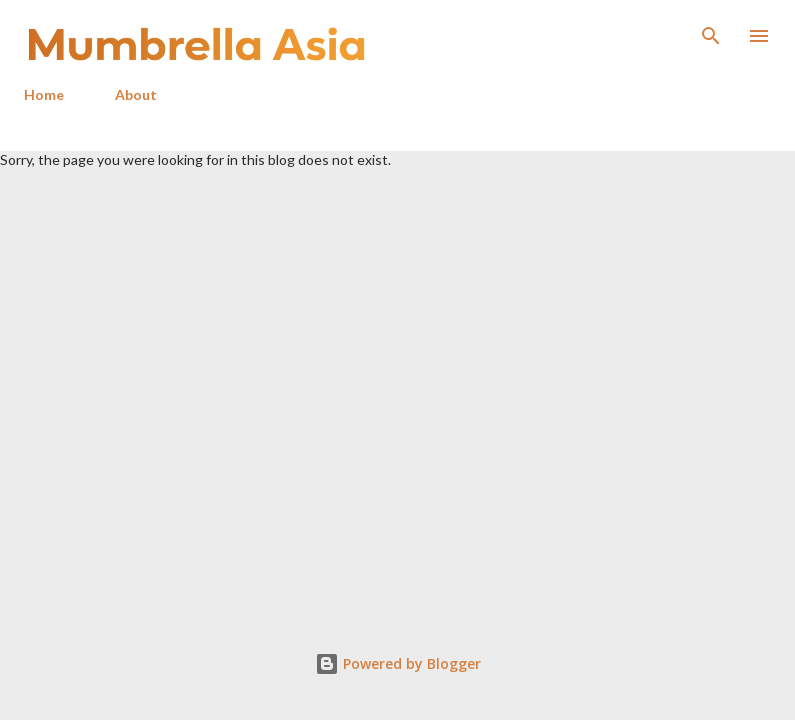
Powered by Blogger (398, 663)
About (136, 94)
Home (44, 94)
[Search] (711, 36)
